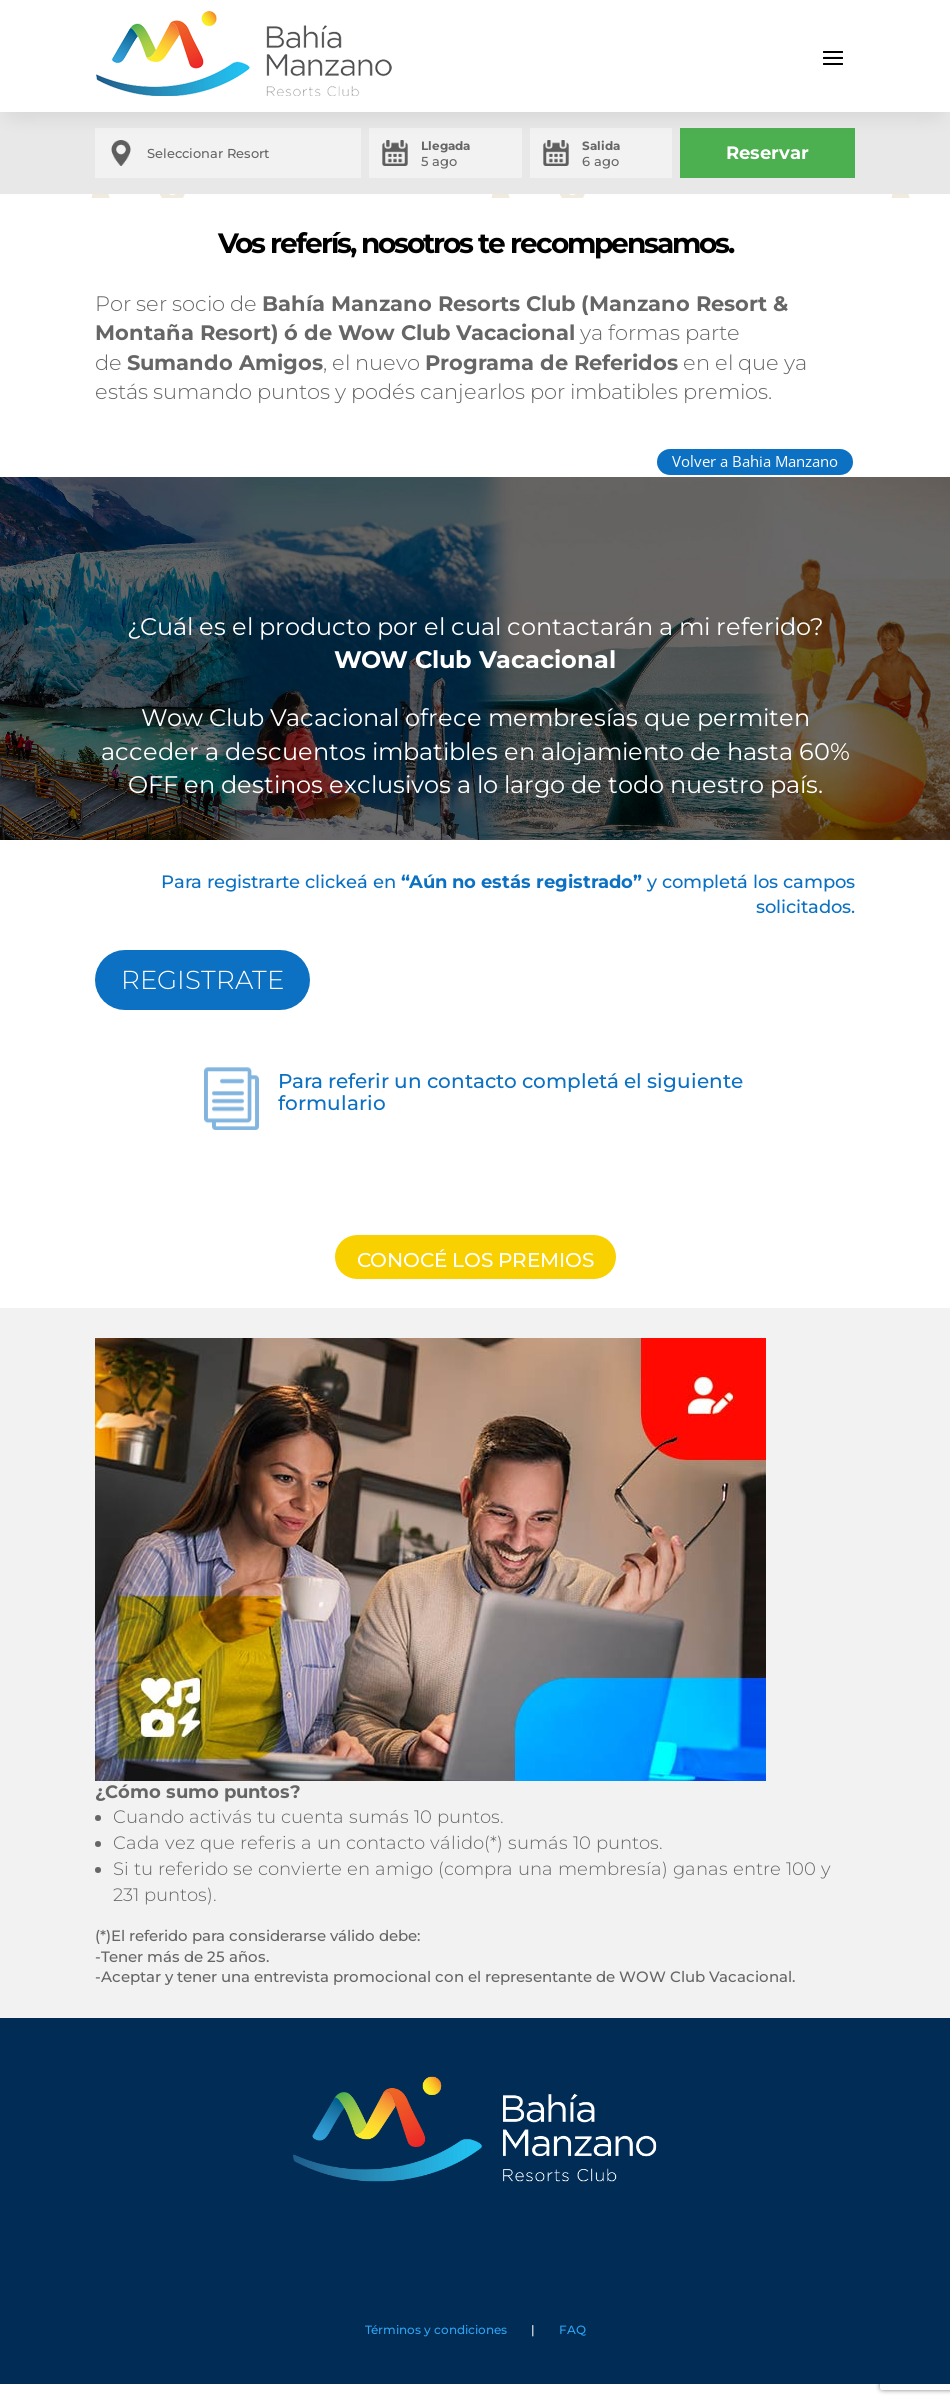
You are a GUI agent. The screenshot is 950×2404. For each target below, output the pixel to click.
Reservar (767, 153)
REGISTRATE (202, 980)
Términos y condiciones (436, 2329)
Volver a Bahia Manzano (755, 461)
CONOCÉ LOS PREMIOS (475, 1260)
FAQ (569, 2329)
